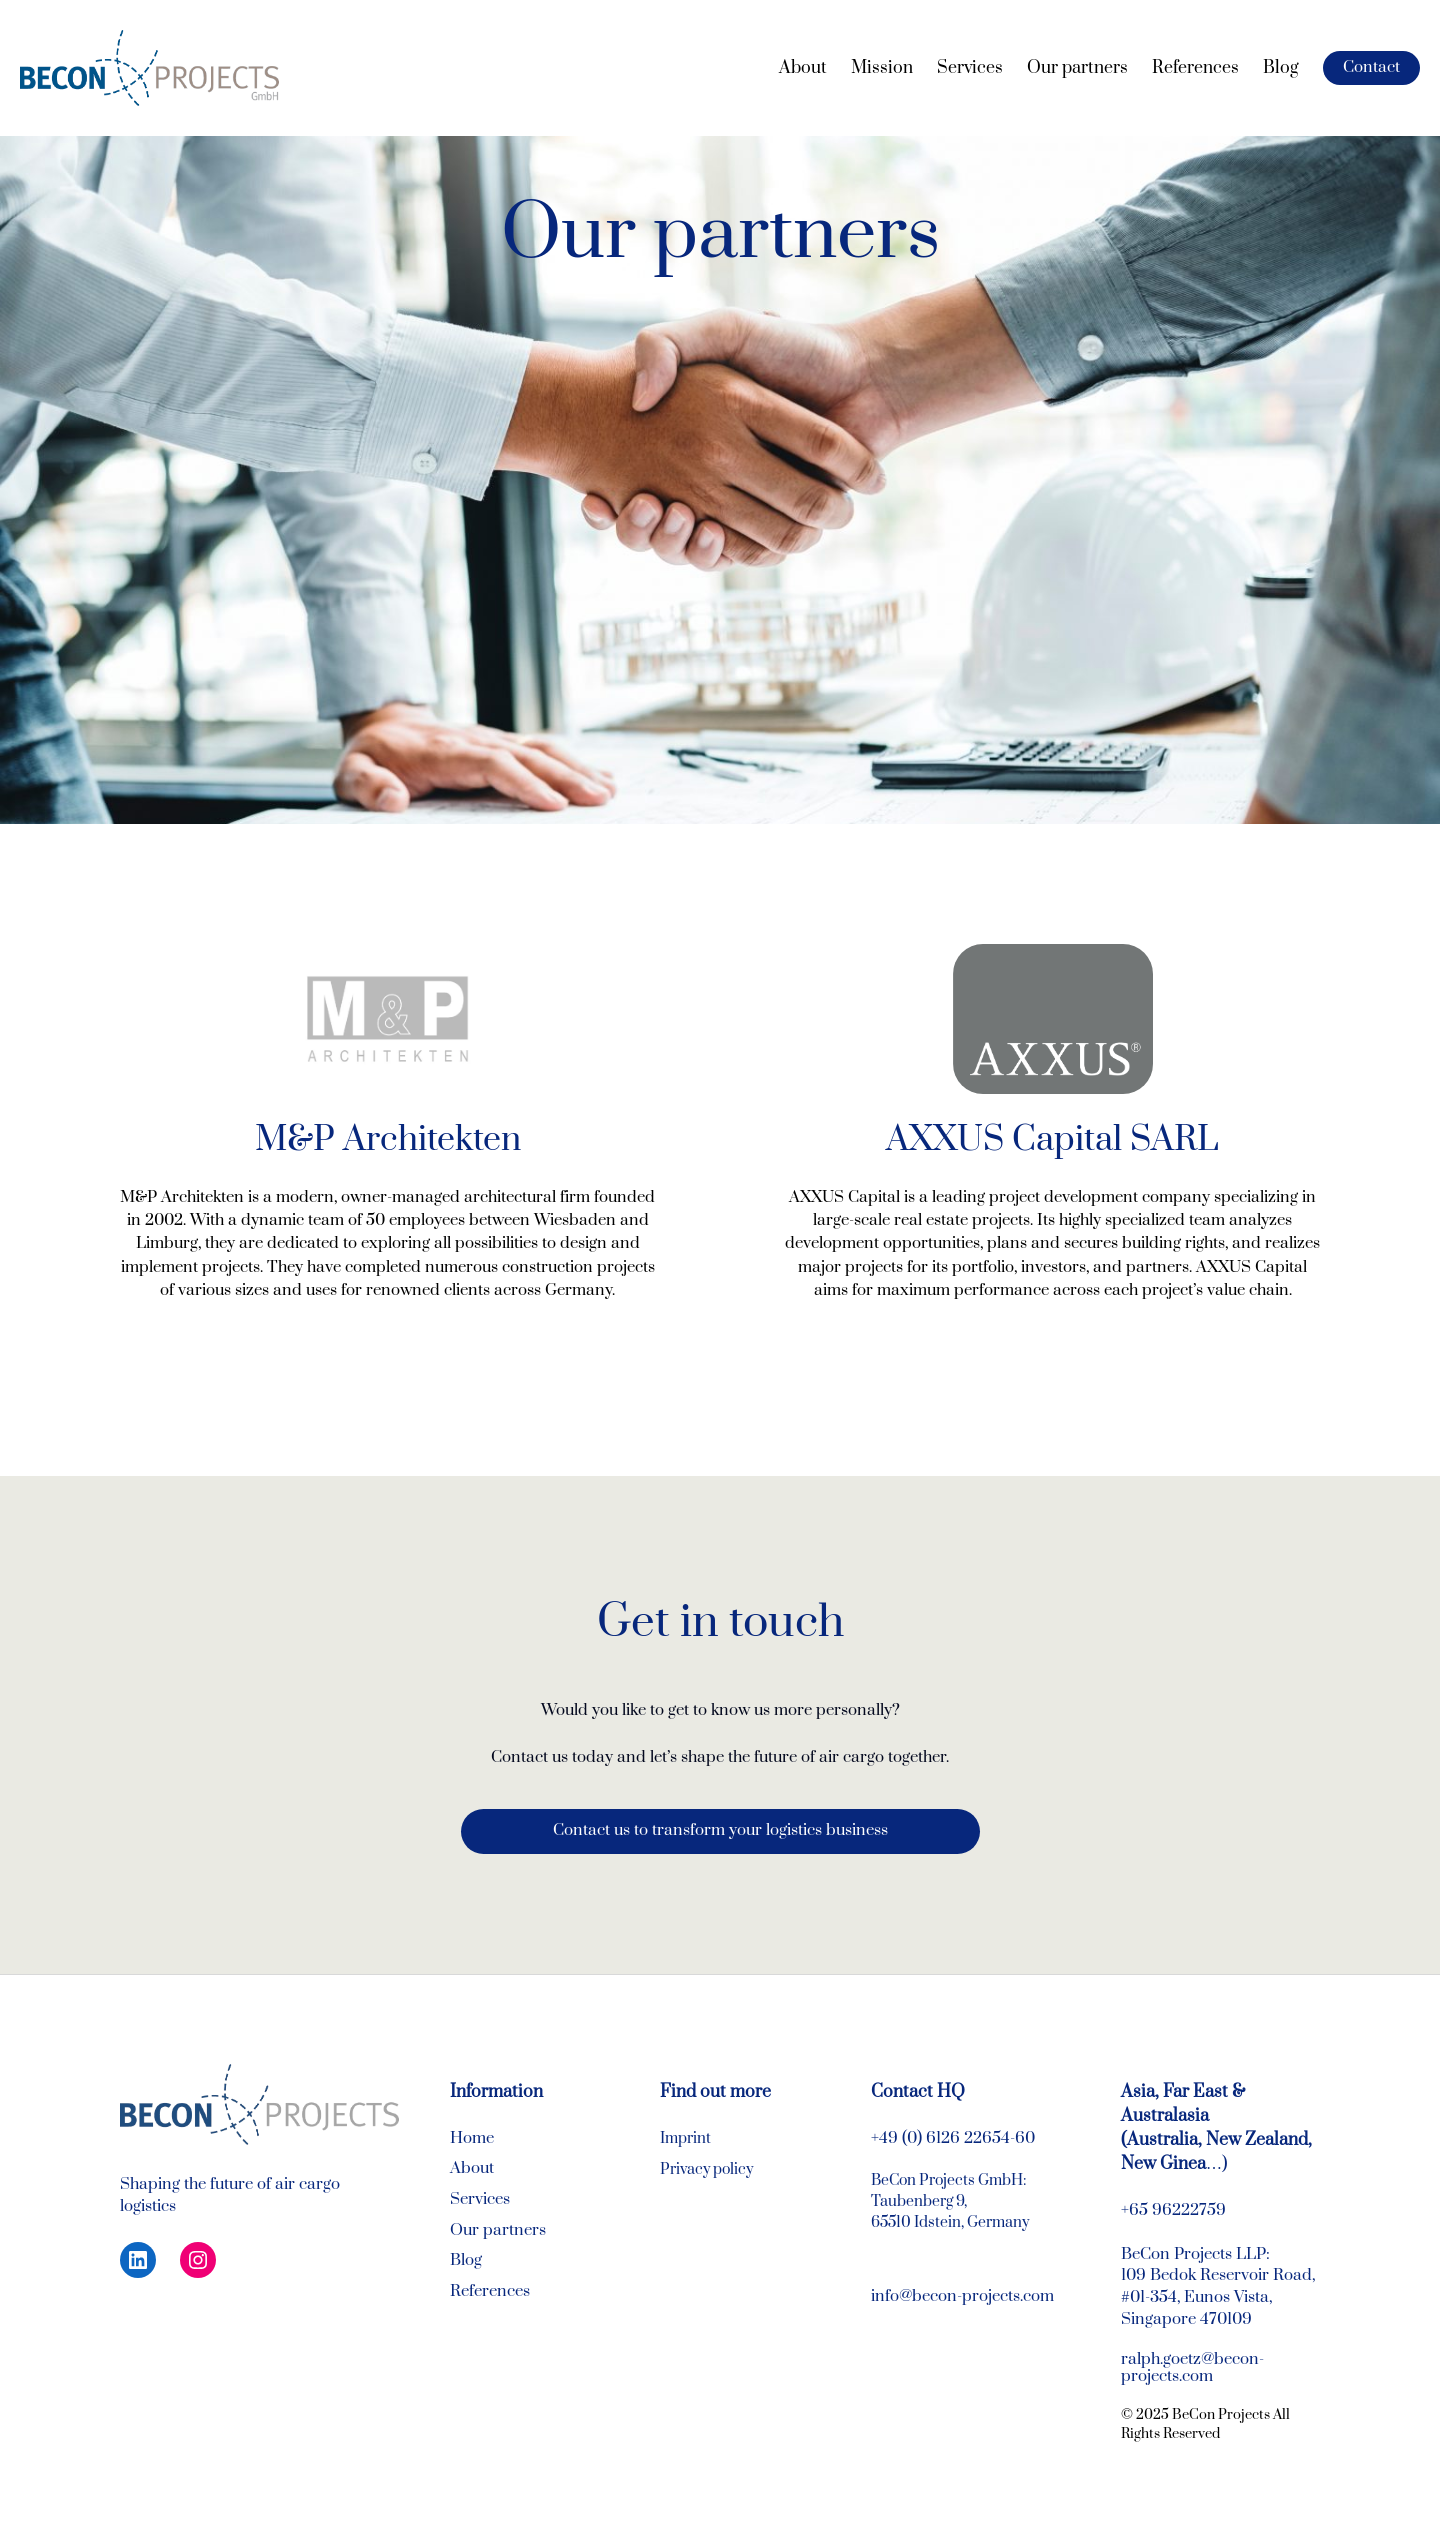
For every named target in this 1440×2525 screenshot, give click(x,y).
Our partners (498, 2230)
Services (480, 2199)
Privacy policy (706, 2169)
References (490, 2291)
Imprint (685, 2138)
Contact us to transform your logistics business (720, 1830)
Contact (1371, 67)
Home (472, 2138)
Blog (466, 2260)
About (472, 2168)
